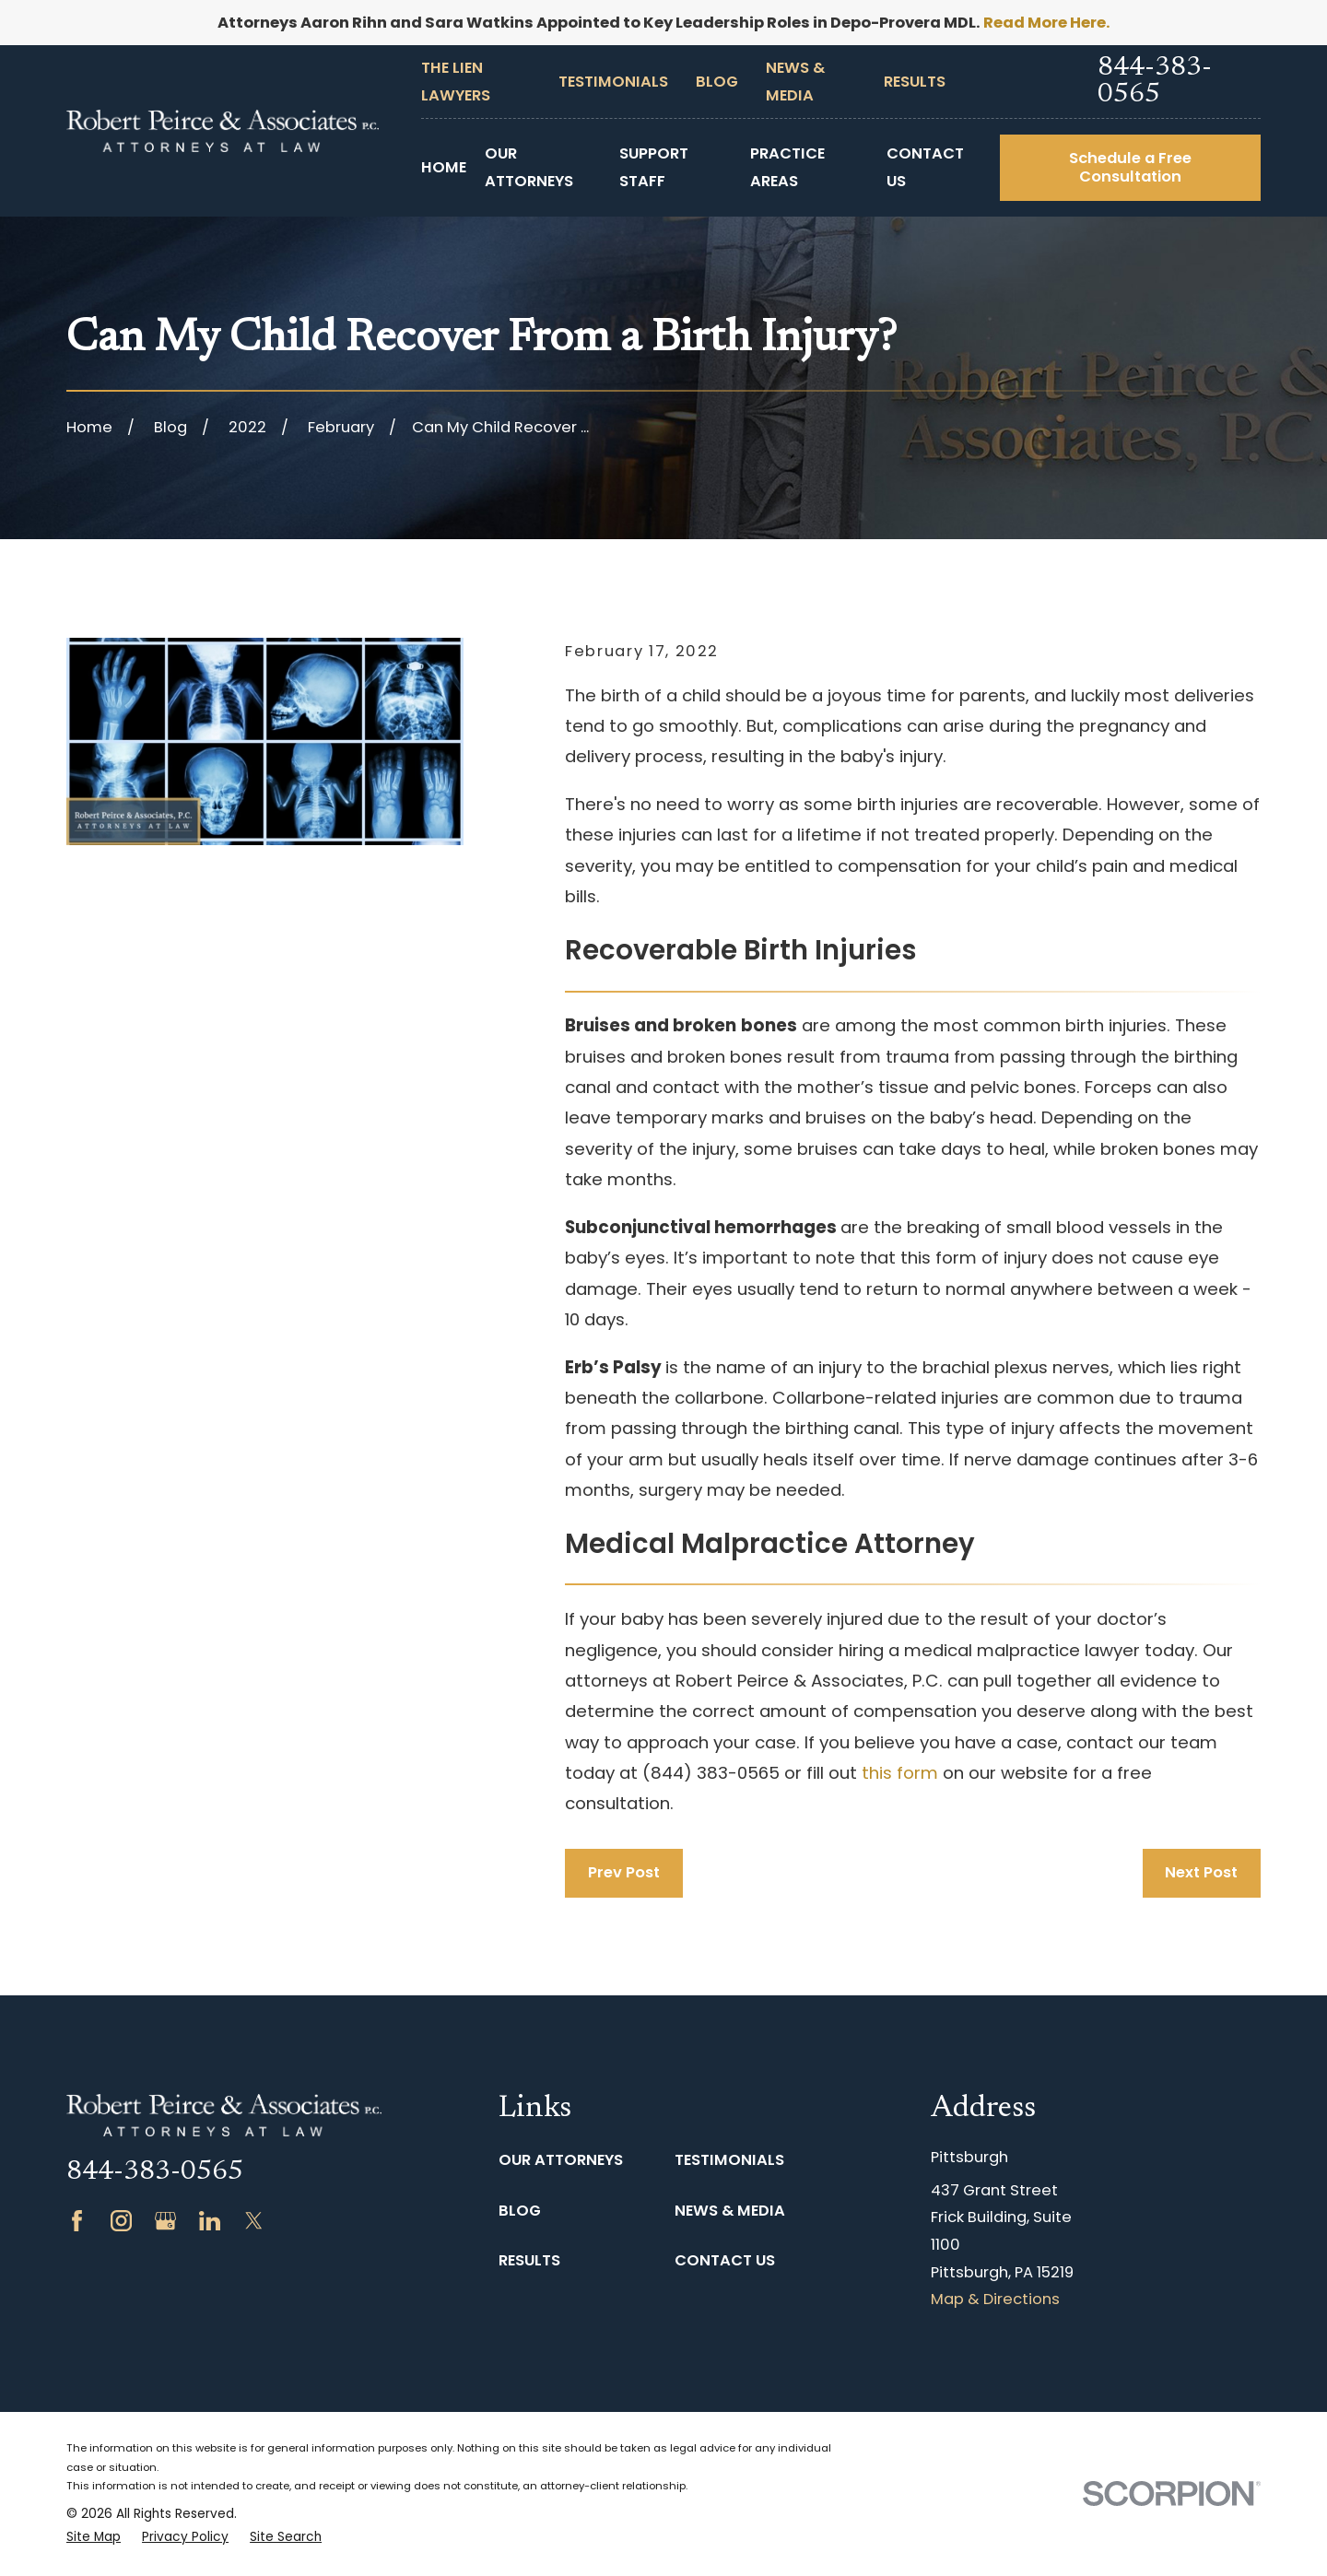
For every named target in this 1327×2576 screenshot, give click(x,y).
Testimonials (613, 81)
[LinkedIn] (209, 2220)
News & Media (730, 2210)
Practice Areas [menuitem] (787, 167)
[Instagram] (121, 2220)
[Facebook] (77, 2220)
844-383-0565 (1155, 82)
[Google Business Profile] (165, 2220)
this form (900, 1772)
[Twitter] (253, 2220)
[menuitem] (93, 2537)
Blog (717, 81)
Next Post (1201, 1872)
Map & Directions (995, 2299)
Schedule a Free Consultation (1130, 167)
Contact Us (725, 2260)
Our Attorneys (561, 2159)
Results (914, 81)
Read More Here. (1046, 22)
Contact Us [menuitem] (925, 167)
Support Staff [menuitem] (653, 167)
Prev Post (624, 1872)
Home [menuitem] (443, 167)
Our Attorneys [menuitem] (529, 167)
